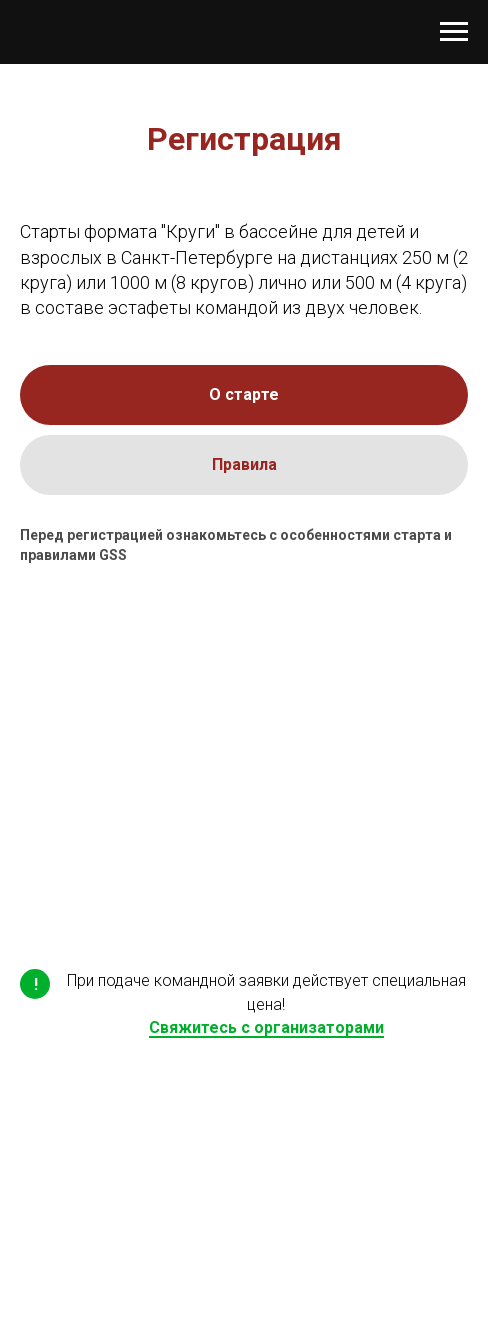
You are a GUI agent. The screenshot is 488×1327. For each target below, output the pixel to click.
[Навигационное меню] (454, 32)
